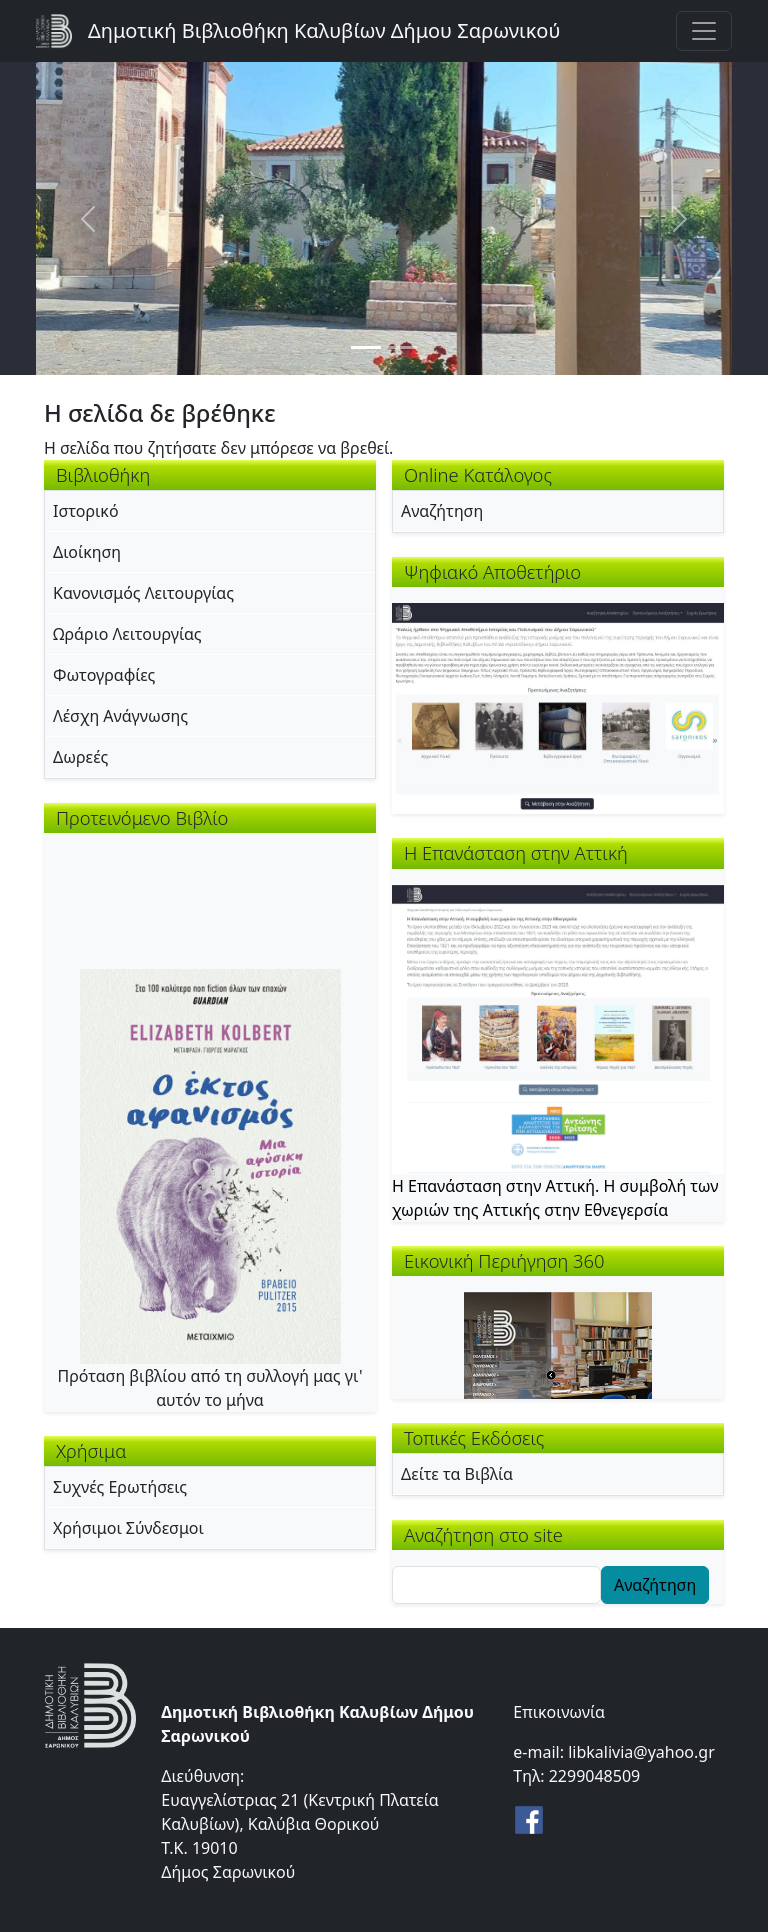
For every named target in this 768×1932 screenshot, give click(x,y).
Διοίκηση (87, 552)
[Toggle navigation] (704, 31)
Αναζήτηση (442, 511)
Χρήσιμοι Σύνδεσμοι (128, 1528)
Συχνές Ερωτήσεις (120, 1487)
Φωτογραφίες (104, 675)
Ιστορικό (86, 511)
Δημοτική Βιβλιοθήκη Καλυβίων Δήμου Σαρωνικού (324, 30)
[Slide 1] (366, 347)
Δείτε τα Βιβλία (457, 1474)
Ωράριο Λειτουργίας (127, 634)
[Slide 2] (402, 347)
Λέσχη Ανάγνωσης (120, 716)
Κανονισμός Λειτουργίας (143, 593)
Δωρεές (80, 757)
